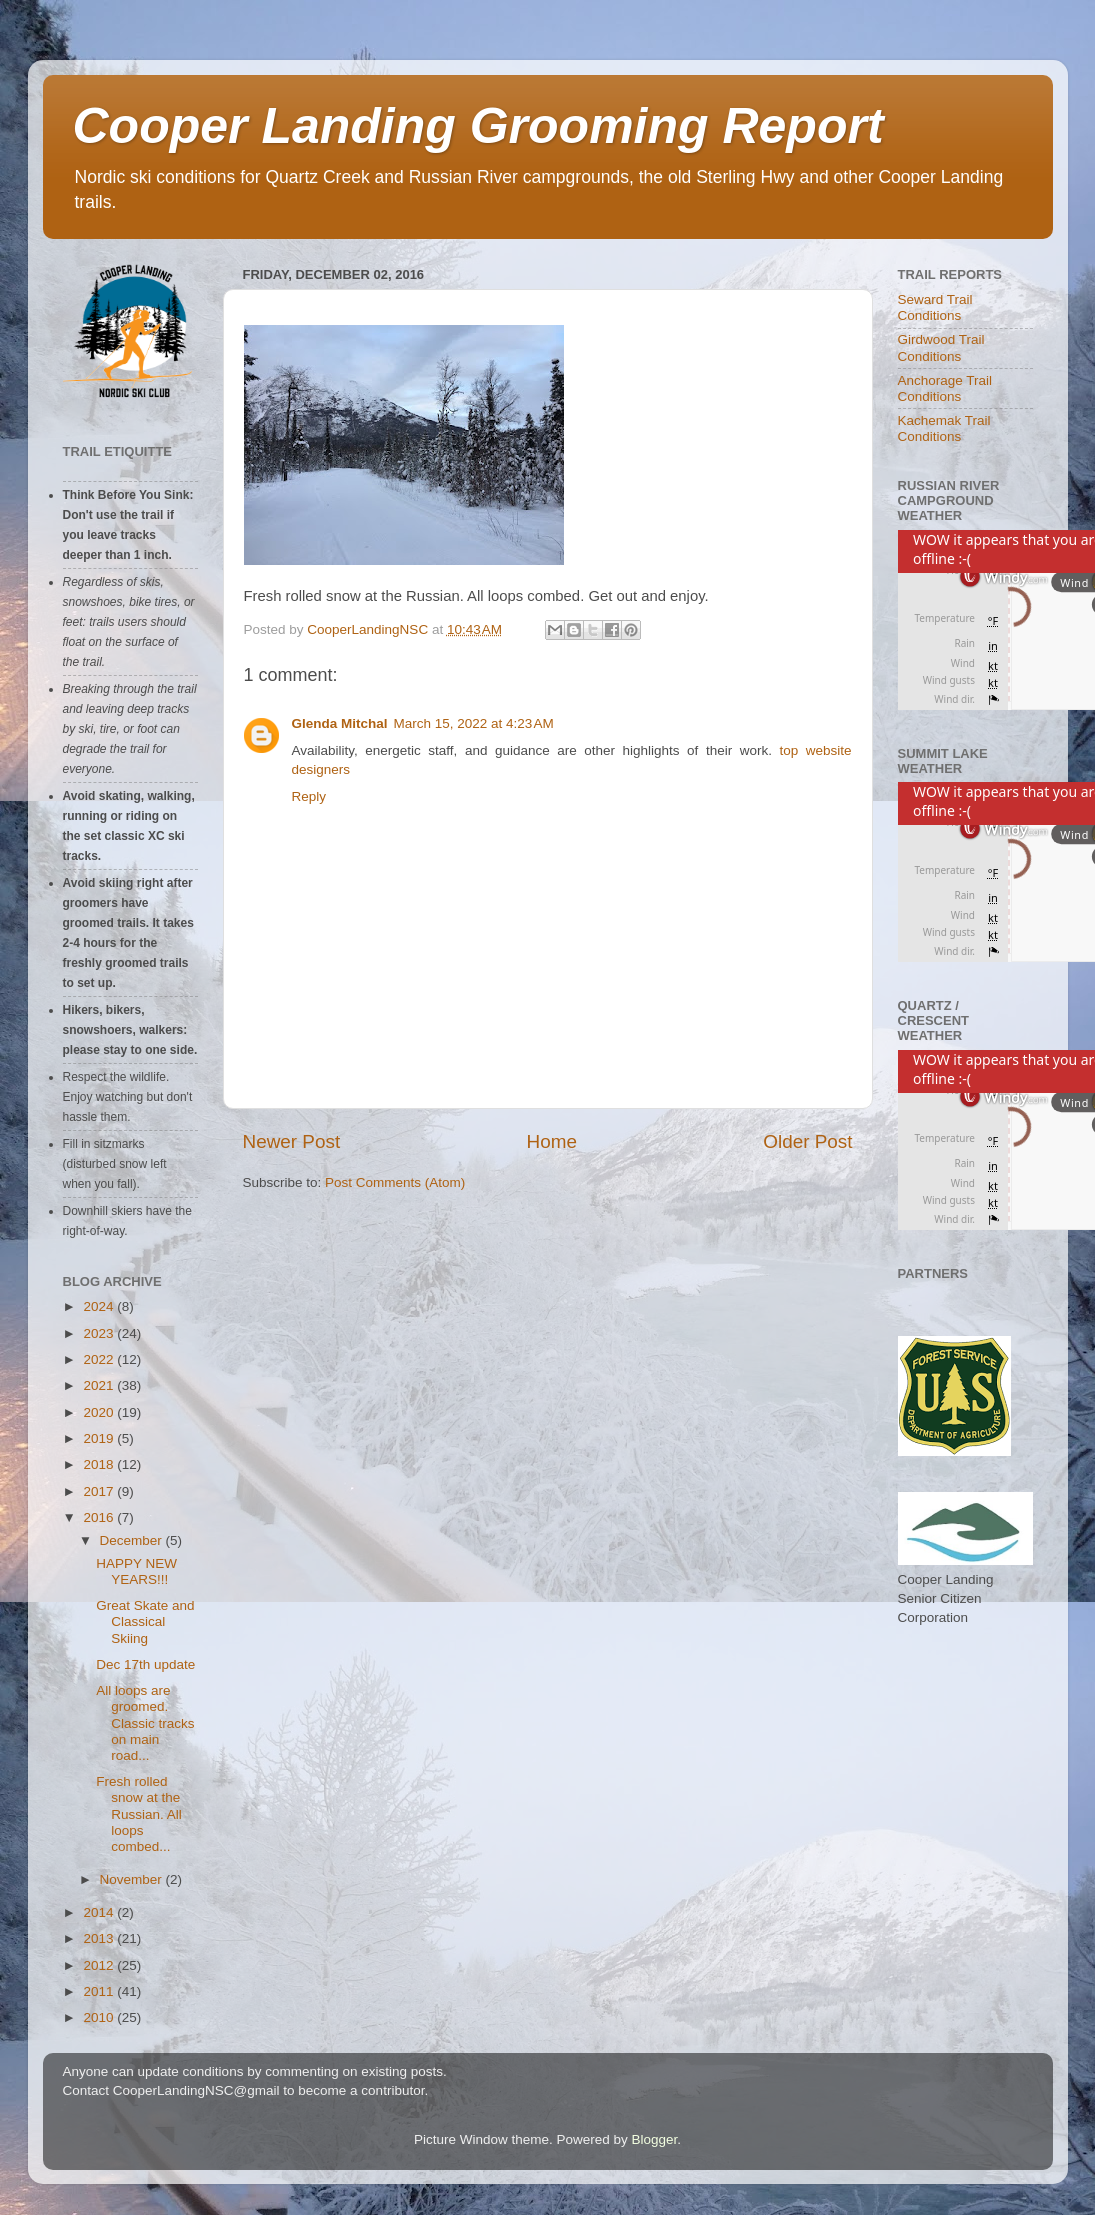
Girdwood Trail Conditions (941, 347)
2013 (100, 1938)
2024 (100, 1306)
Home (552, 1141)
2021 (100, 1385)
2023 (100, 1333)
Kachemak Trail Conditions (944, 428)
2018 (100, 1464)
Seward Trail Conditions (935, 307)
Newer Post (292, 1141)
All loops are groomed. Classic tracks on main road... (145, 1723)
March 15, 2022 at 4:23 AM (474, 723)
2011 (100, 1991)
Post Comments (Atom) (395, 1182)
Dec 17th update (145, 1664)
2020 (100, 1412)
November (133, 1879)
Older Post (807, 1141)
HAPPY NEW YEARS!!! (136, 1571)
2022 (100, 1359)
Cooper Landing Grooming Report (478, 126)
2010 (100, 2017)
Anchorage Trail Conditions (945, 388)
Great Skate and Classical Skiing (145, 1621)
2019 (100, 1438)
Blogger (655, 2139)
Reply (309, 796)
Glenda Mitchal (340, 723)
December (133, 1540)
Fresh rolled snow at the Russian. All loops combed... (139, 1814)
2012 (100, 1965)
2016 (100, 1517)
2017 (100, 1491)
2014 (100, 1912)
